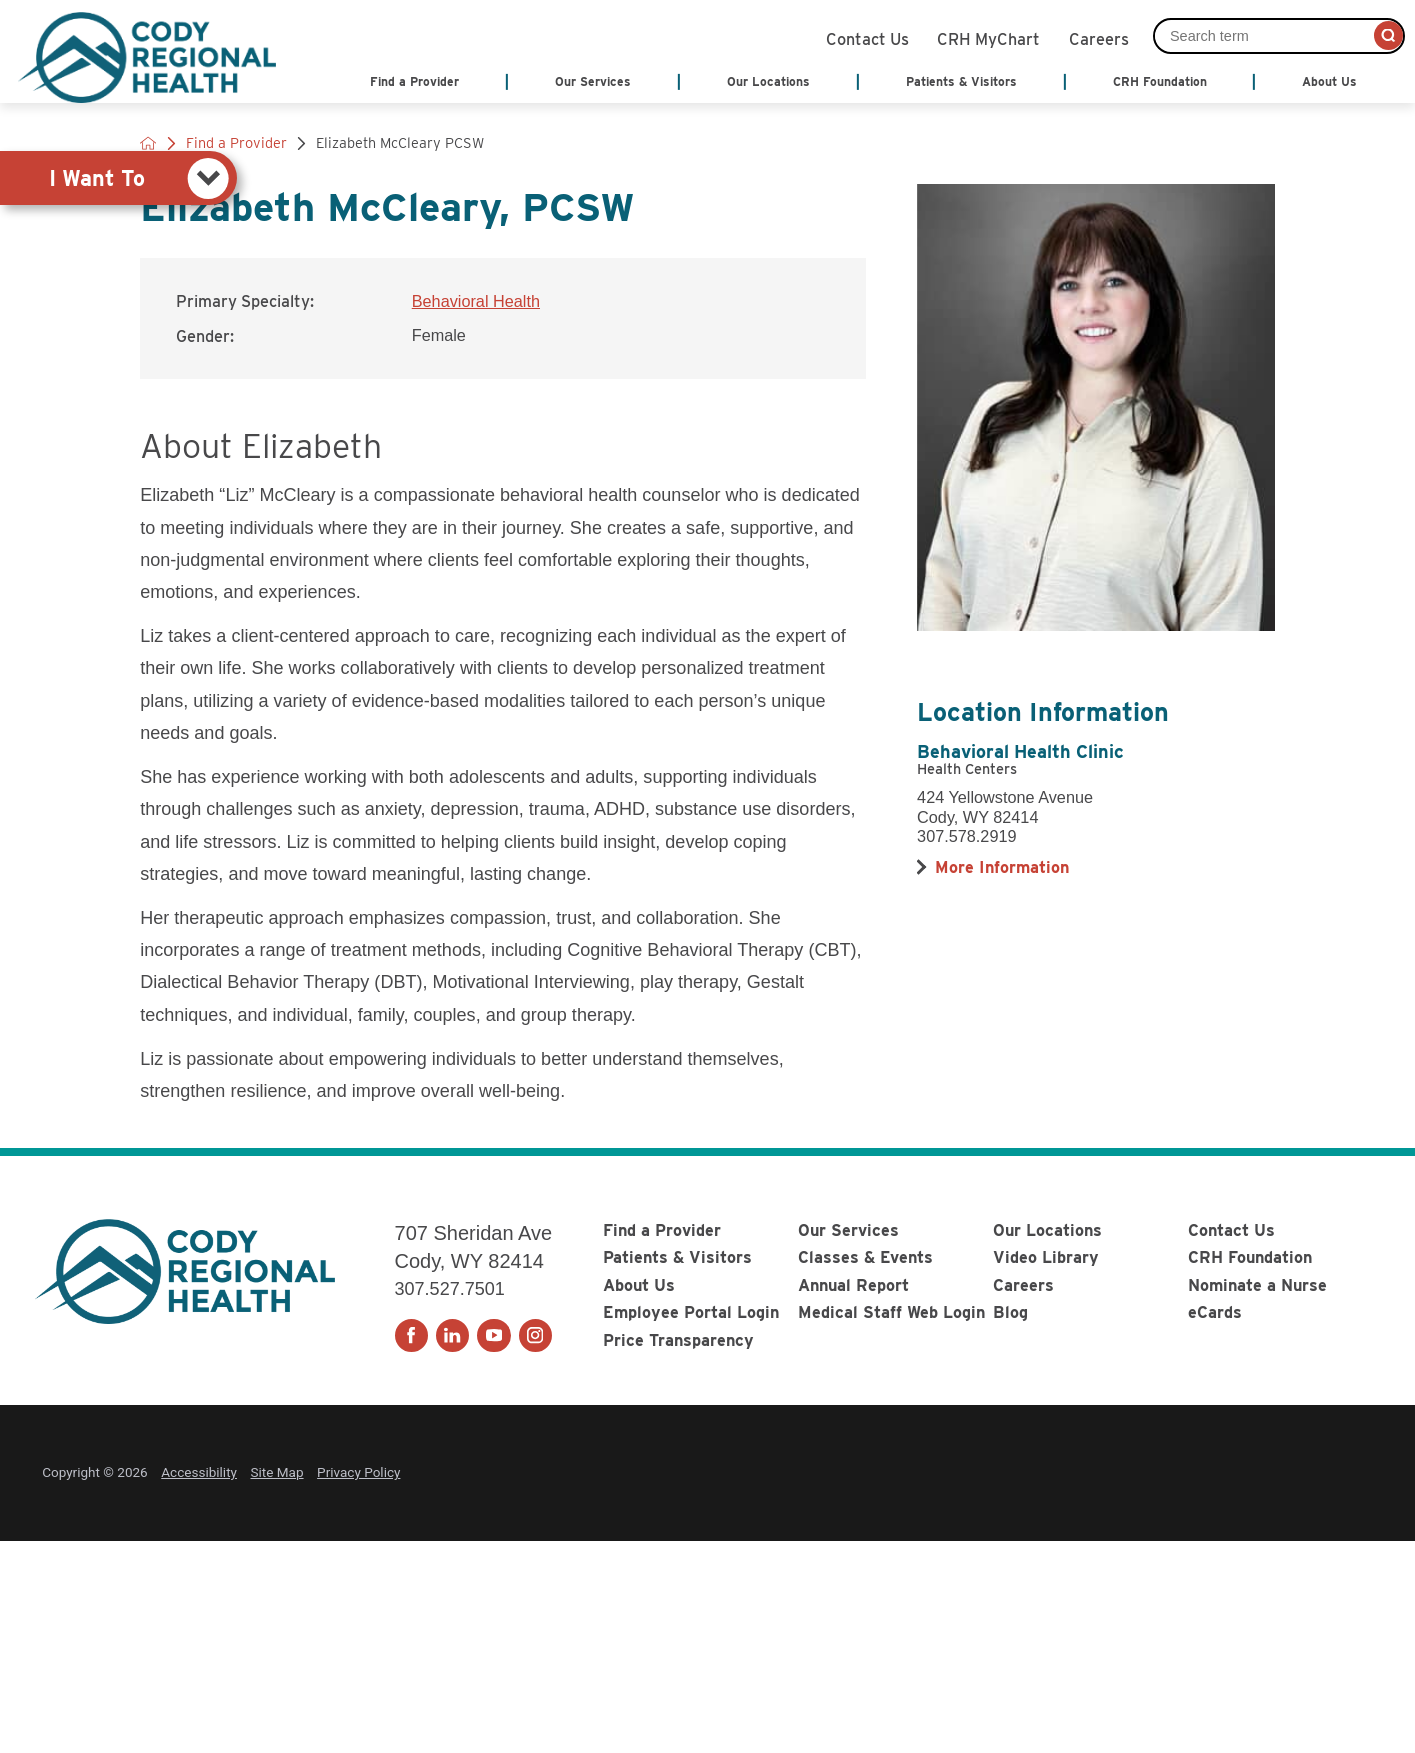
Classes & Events (865, 1257)
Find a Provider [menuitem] (414, 81)
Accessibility (199, 1472)
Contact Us (867, 37)
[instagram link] (535, 1335)
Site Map (277, 1472)
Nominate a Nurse (1257, 1285)
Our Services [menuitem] (593, 81)
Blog (1010, 1312)
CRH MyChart (988, 37)
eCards (1215, 1312)
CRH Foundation (1250, 1257)
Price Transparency (678, 1340)
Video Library (1046, 1257)
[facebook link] (411, 1335)
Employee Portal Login (691, 1312)
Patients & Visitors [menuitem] (961, 81)
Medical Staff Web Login (891, 1312)
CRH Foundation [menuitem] (1160, 81)
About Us (639, 1285)
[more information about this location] (1002, 867)
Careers (1099, 37)
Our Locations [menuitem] (768, 81)
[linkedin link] (452, 1335)
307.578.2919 (966, 836)
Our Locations (1047, 1230)
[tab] (118, 178)
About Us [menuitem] (1329, 81)
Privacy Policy (358, 1472)
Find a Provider (662, 1230)
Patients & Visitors (677, 1257)
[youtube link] (493, 1335)
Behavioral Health (476, 301)
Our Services (848, 1230)
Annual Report (853, 1285)
